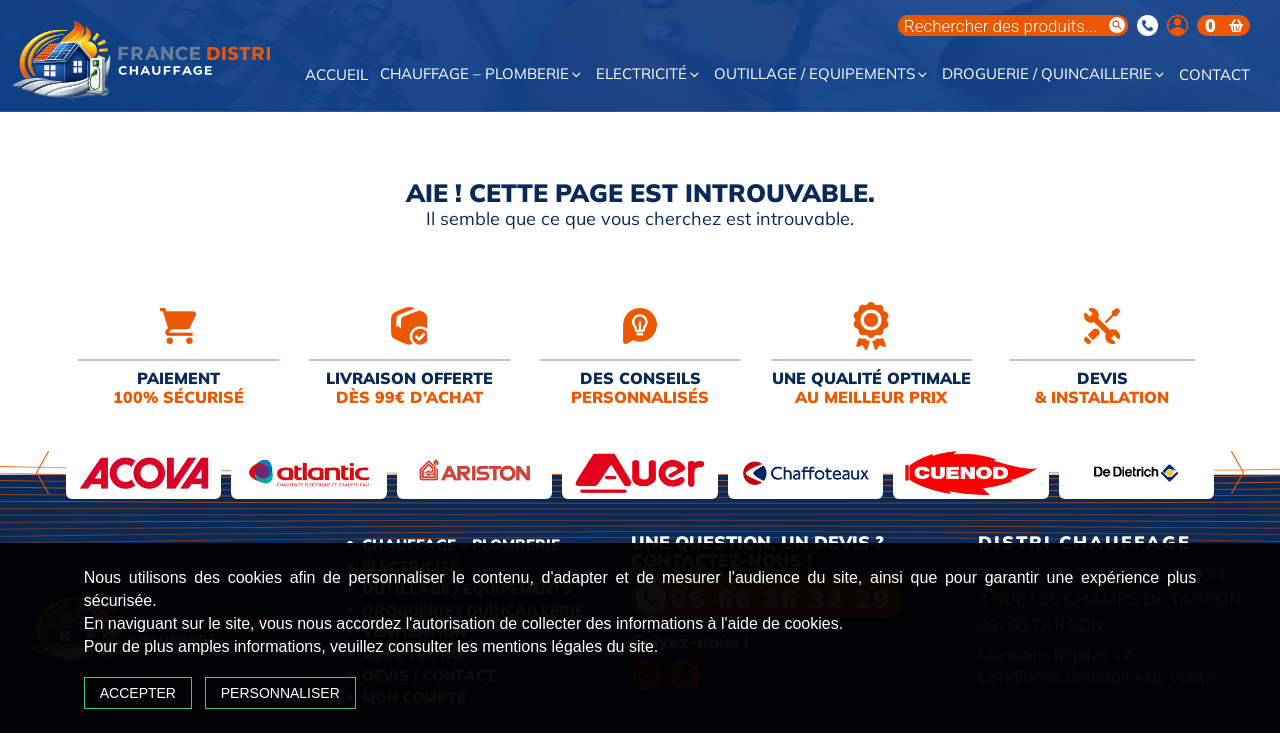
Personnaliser (324, 680)
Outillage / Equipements (822, 74)
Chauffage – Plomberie (482, 74)
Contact (1214, 75)
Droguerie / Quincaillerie (1054, 74)
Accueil (336, 75)
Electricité (649, 74)
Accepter (182, 680)
